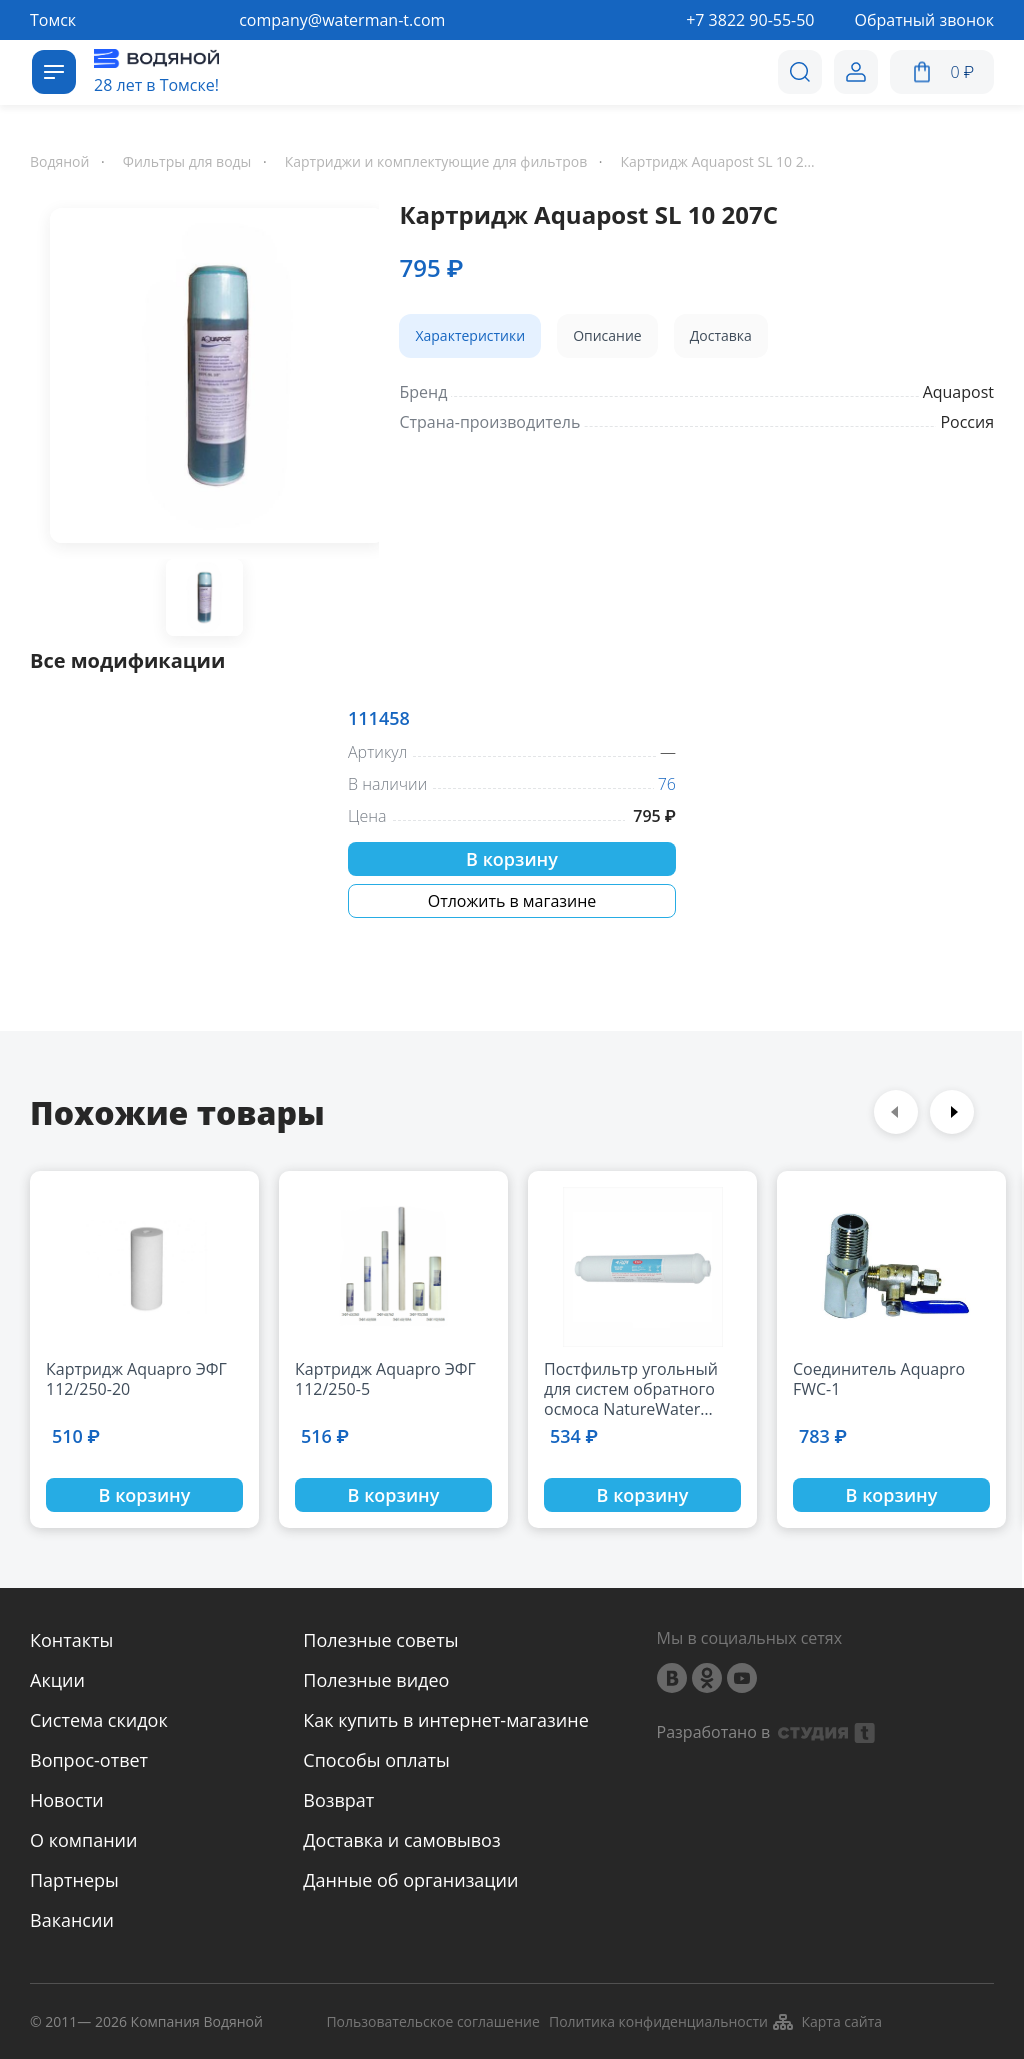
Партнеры (74, 1880)
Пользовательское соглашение (432, 2022)
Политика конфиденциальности (658, 2022)
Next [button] (952, 1112)
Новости (67, 1800)
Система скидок (99, 1720)
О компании (83, 1840)
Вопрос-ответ (89, 1760)
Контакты (71, 1640)
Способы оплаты (376, 1760)
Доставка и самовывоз (401, 1840)
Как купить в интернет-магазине (445, 1720)
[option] (204, 379)
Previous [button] (896, 1112)
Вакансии (72, 1920)
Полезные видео (376, 1680)
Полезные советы (380, 1640)
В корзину (512, 859)
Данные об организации (410, 1880)
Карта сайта (826, 2022)
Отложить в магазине (512, 901)
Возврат (338, 1800)
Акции (57, 1680)
